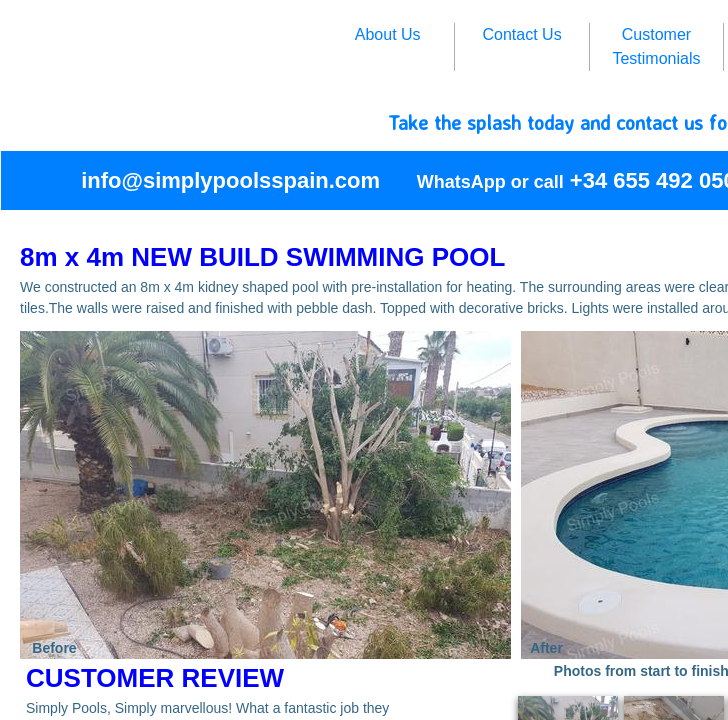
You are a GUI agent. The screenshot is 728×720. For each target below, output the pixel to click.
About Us (388, 34)
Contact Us (522, 34)
